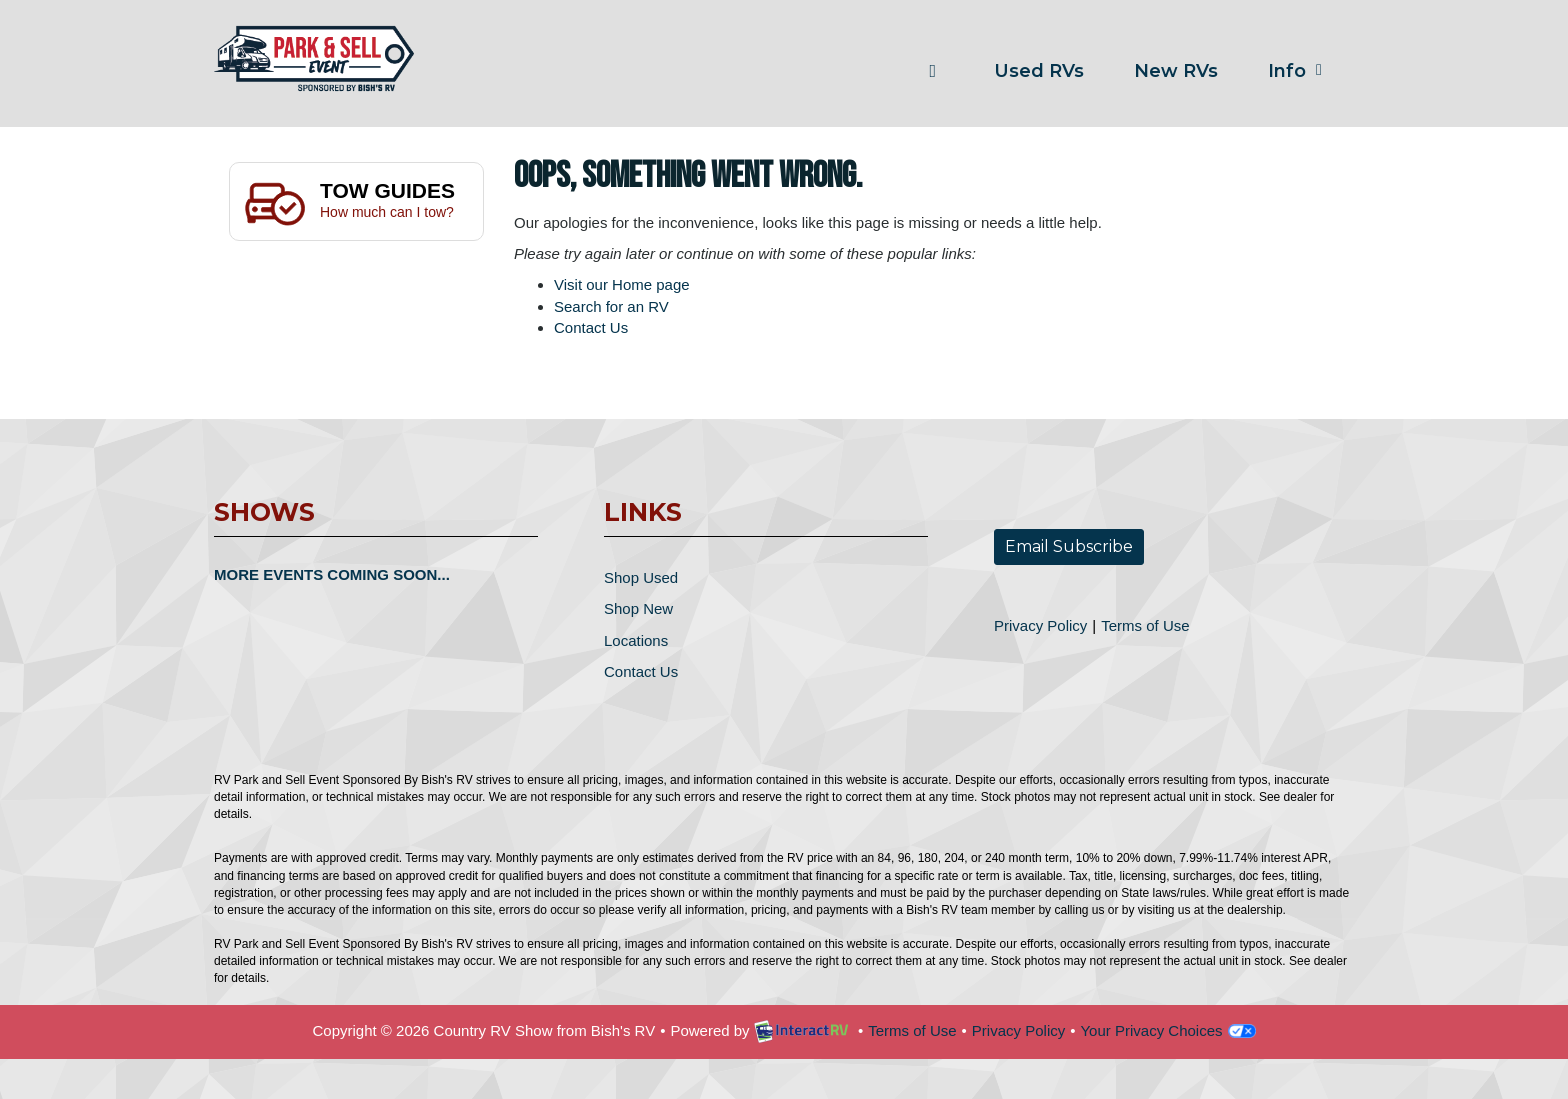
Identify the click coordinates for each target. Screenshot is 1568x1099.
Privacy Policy (1040, 625)
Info (1298, 71)
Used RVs (1039, 71)
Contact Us (591, 327)
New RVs (1176, 71)
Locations (636, 640)
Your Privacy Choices (1167, 1030)
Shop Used (641, 577)
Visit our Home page (622, 284)
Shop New (638, 608)
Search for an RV (611, 306)
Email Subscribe (1069, 546)
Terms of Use (1145, 625)
